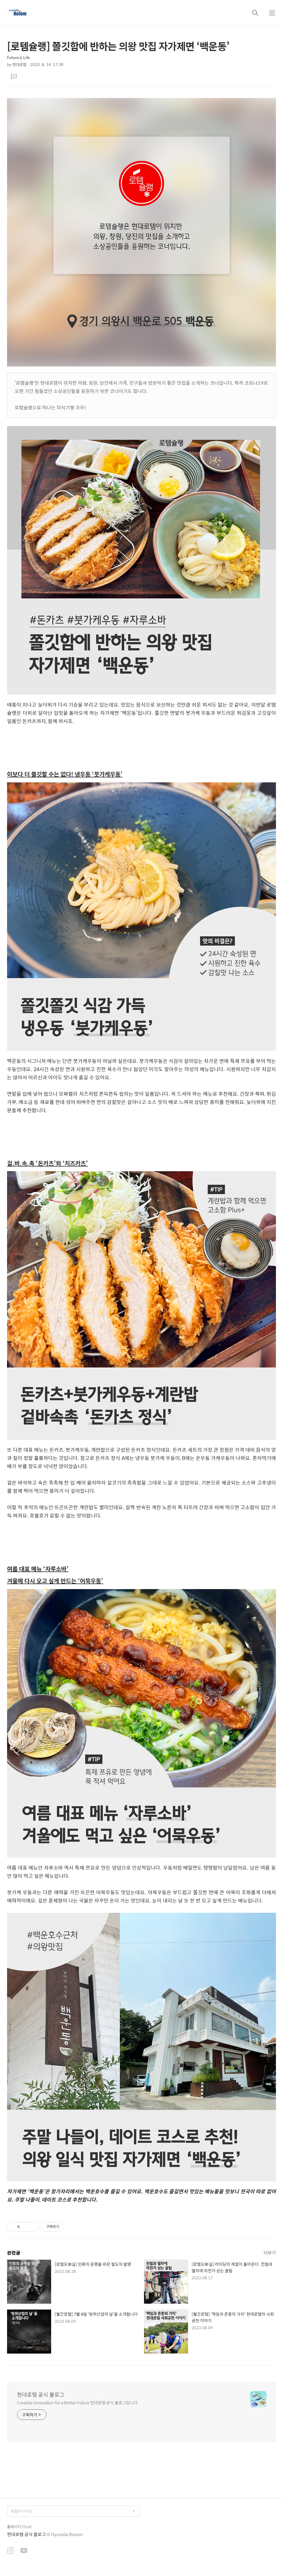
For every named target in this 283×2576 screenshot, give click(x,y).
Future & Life (18, 57)
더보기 (270, 2252)
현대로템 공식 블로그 (40, 2394)
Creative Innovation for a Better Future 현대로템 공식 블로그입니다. (78, 2402)
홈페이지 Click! (19, 2526)
